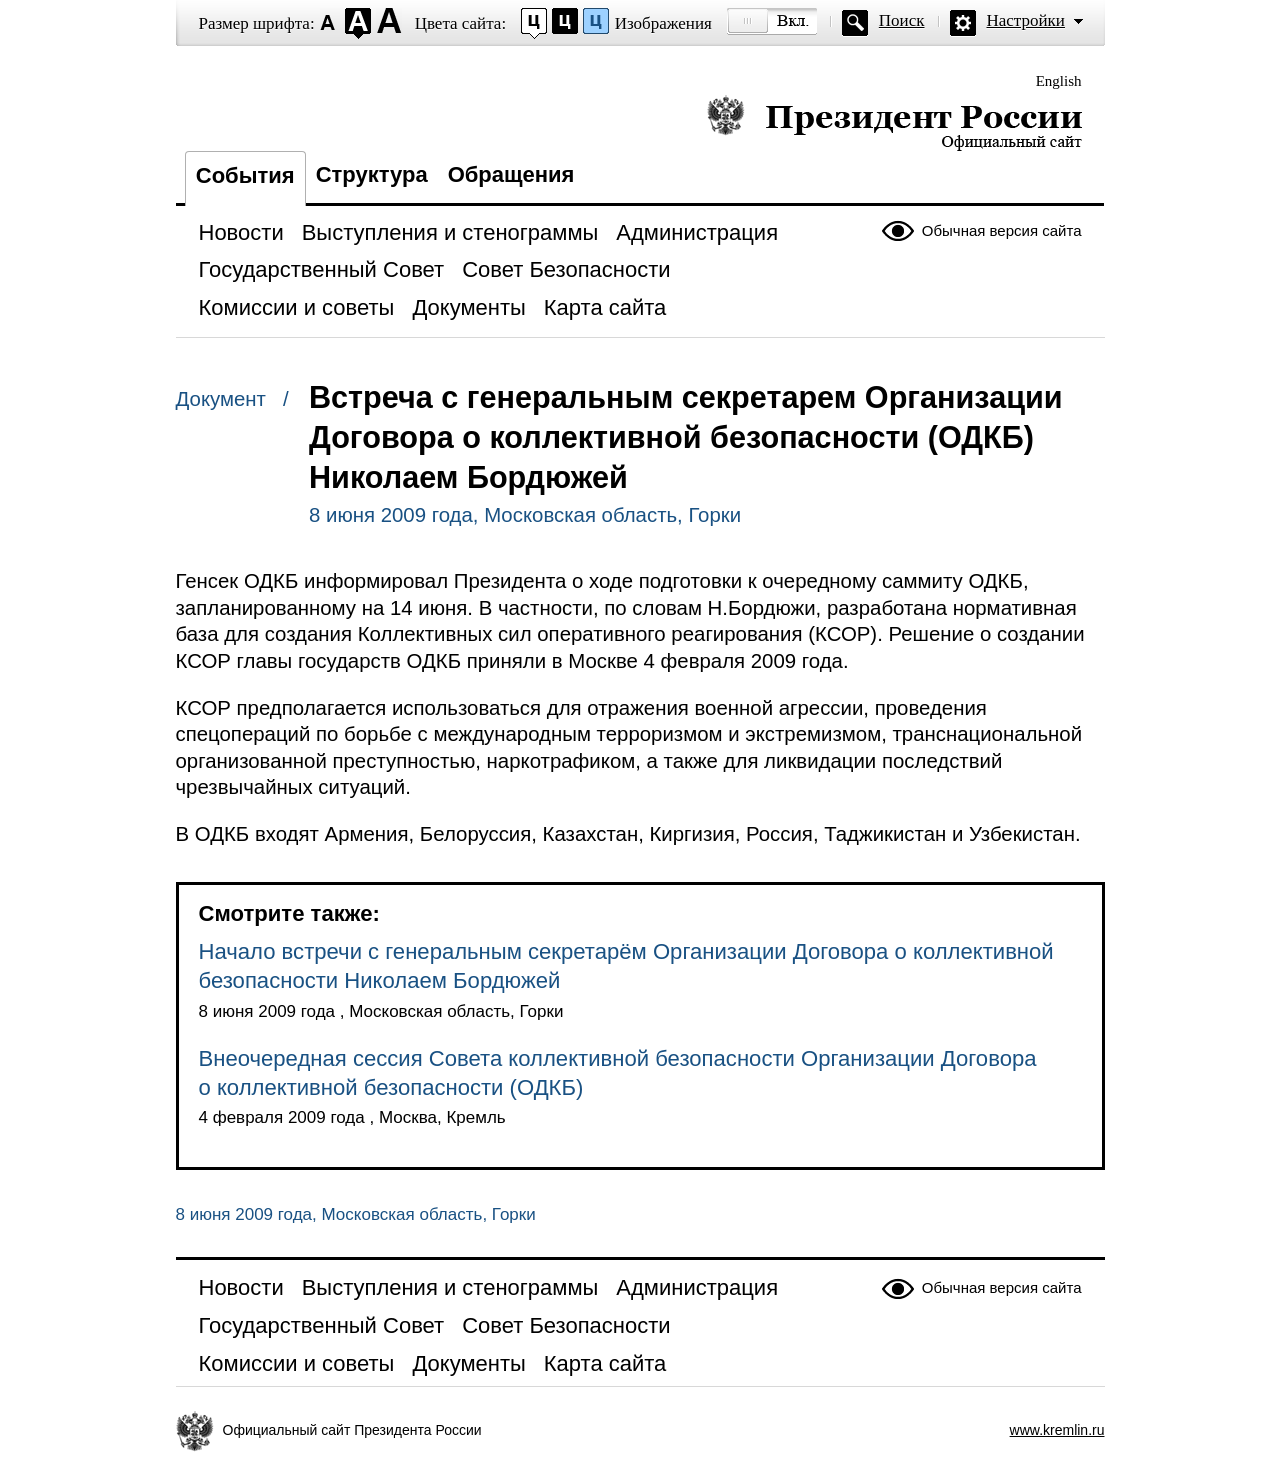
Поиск (902, 20)
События (245, 175)
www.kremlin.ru (1057, 1430)
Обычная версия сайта (1002, 230)
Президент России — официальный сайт (894, 122)
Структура (372, 174)
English (1059, 81)
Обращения (511, 174)
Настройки (1026, 20)
